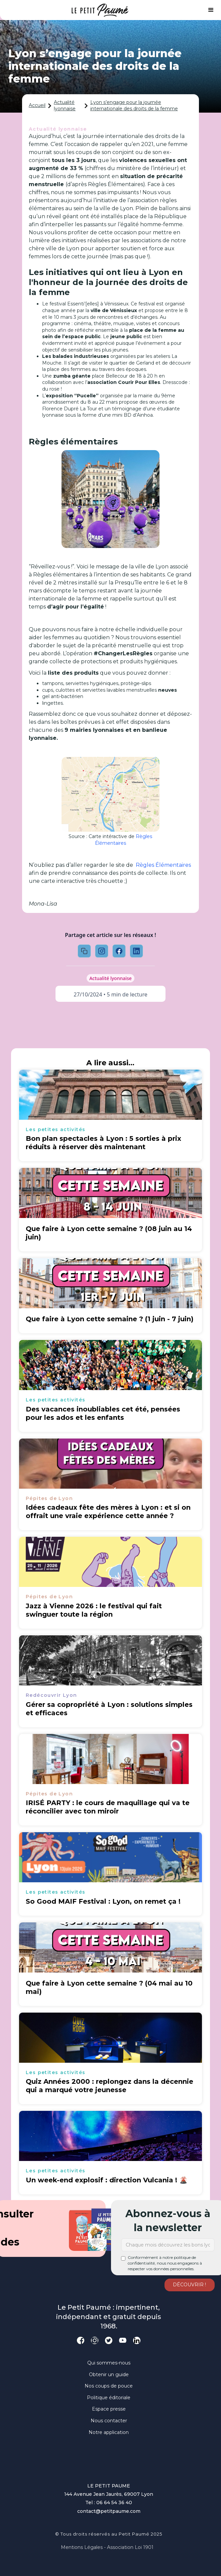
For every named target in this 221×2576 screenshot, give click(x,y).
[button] (211, 10)
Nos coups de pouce (109, 2386)
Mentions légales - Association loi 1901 (107, 2547)
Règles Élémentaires (123, 839)
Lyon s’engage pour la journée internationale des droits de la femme (134, 105)
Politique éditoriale (108, 2398)
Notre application (109, 2432)
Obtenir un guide (109, 2374)
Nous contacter (109, 2421)
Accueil (37, 105)
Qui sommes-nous (108, 2363)
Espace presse (109, 2409)
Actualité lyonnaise (65, 105)
